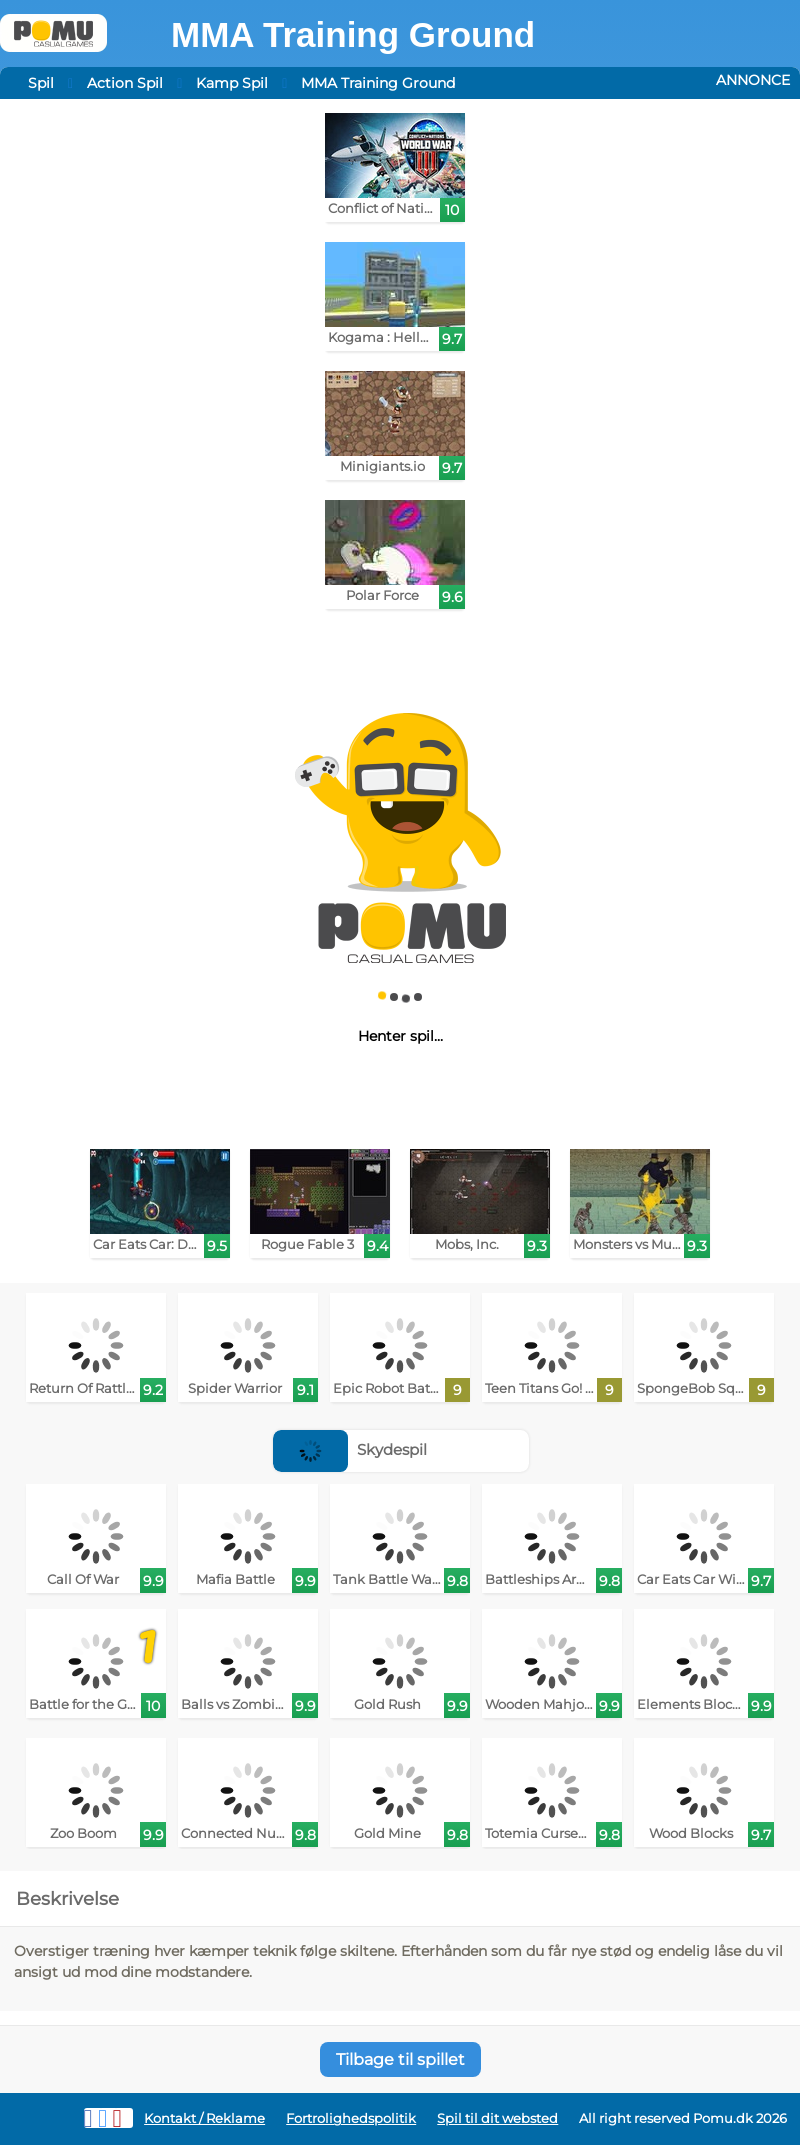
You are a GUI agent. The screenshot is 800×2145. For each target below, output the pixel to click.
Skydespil (350, 1449)
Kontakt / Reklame (204, 2118)
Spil (41, 83)
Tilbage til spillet (400, 2059)
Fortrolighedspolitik (351, 2118)
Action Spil (125, 83)
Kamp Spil (232, 83)
